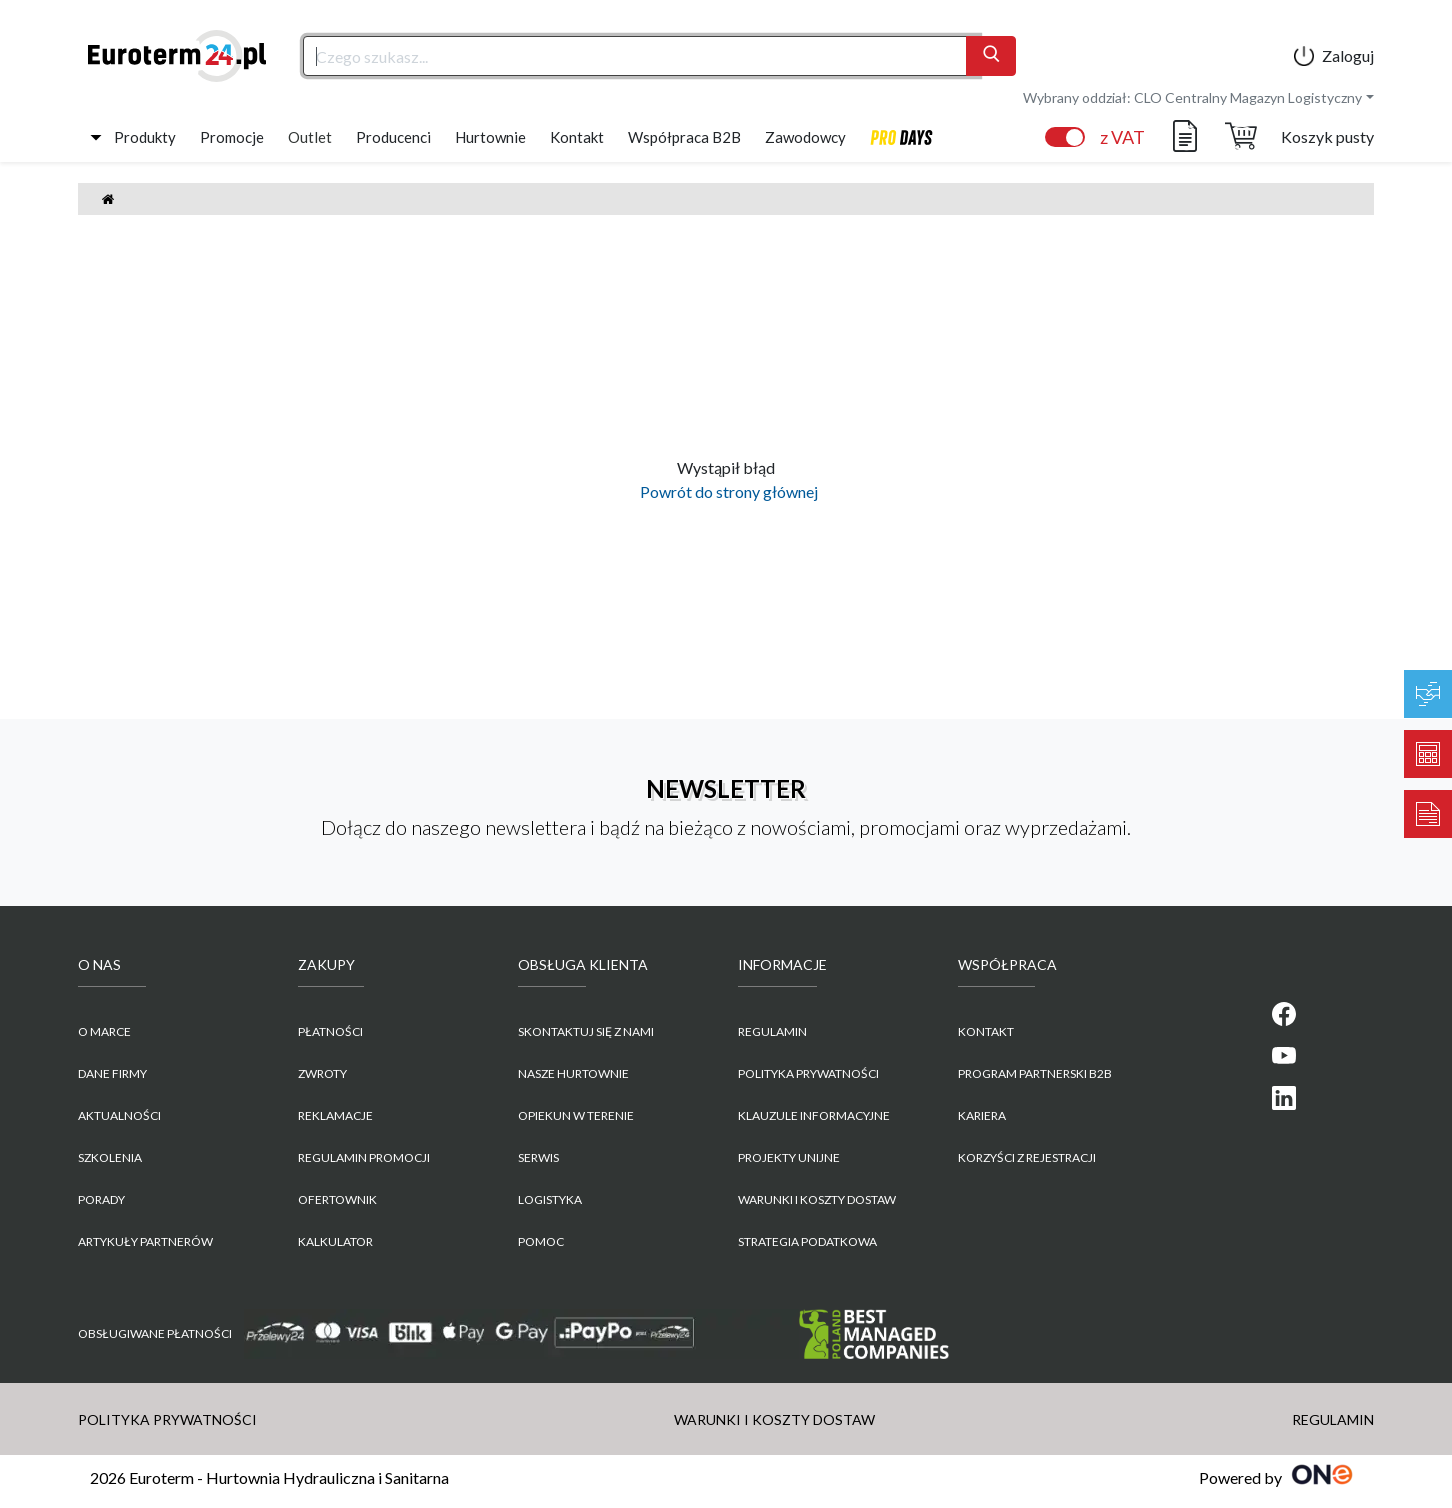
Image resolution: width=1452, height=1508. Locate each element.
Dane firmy (112, 1073)
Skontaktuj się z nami (586, 1031)
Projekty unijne (789, 1157)
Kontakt (577, 137)
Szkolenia (110, 1157)
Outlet (310, 137)
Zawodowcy (805, 137)
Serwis (538, 1157)
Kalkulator (335, 1241)
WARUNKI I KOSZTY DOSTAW (817, 1199)
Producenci (393, 137)
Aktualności (119, 1115)
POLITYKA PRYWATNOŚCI (808, 1073)
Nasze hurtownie (573, 1073)
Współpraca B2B (684, 137)
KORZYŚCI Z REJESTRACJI (1027, 1157)
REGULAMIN (772, 1031)
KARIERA (982, 1115)
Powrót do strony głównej (726, 491)
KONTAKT (986, 1031)
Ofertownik (337, 1199)
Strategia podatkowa (807, 1241)
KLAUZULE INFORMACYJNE (814, 1115)
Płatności (330, 1031)
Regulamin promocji (364, 1157)
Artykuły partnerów (145, 1241)
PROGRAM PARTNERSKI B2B (1035, 1073)
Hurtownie (490, 137)
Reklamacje (335, 1115)
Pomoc (541, 1241)
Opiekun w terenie (576, 1115)
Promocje (232, 137)
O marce (104, 1031)
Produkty (145, 137)
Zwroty (322, 1073)
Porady (101, 1199)
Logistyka (550, 1199)
